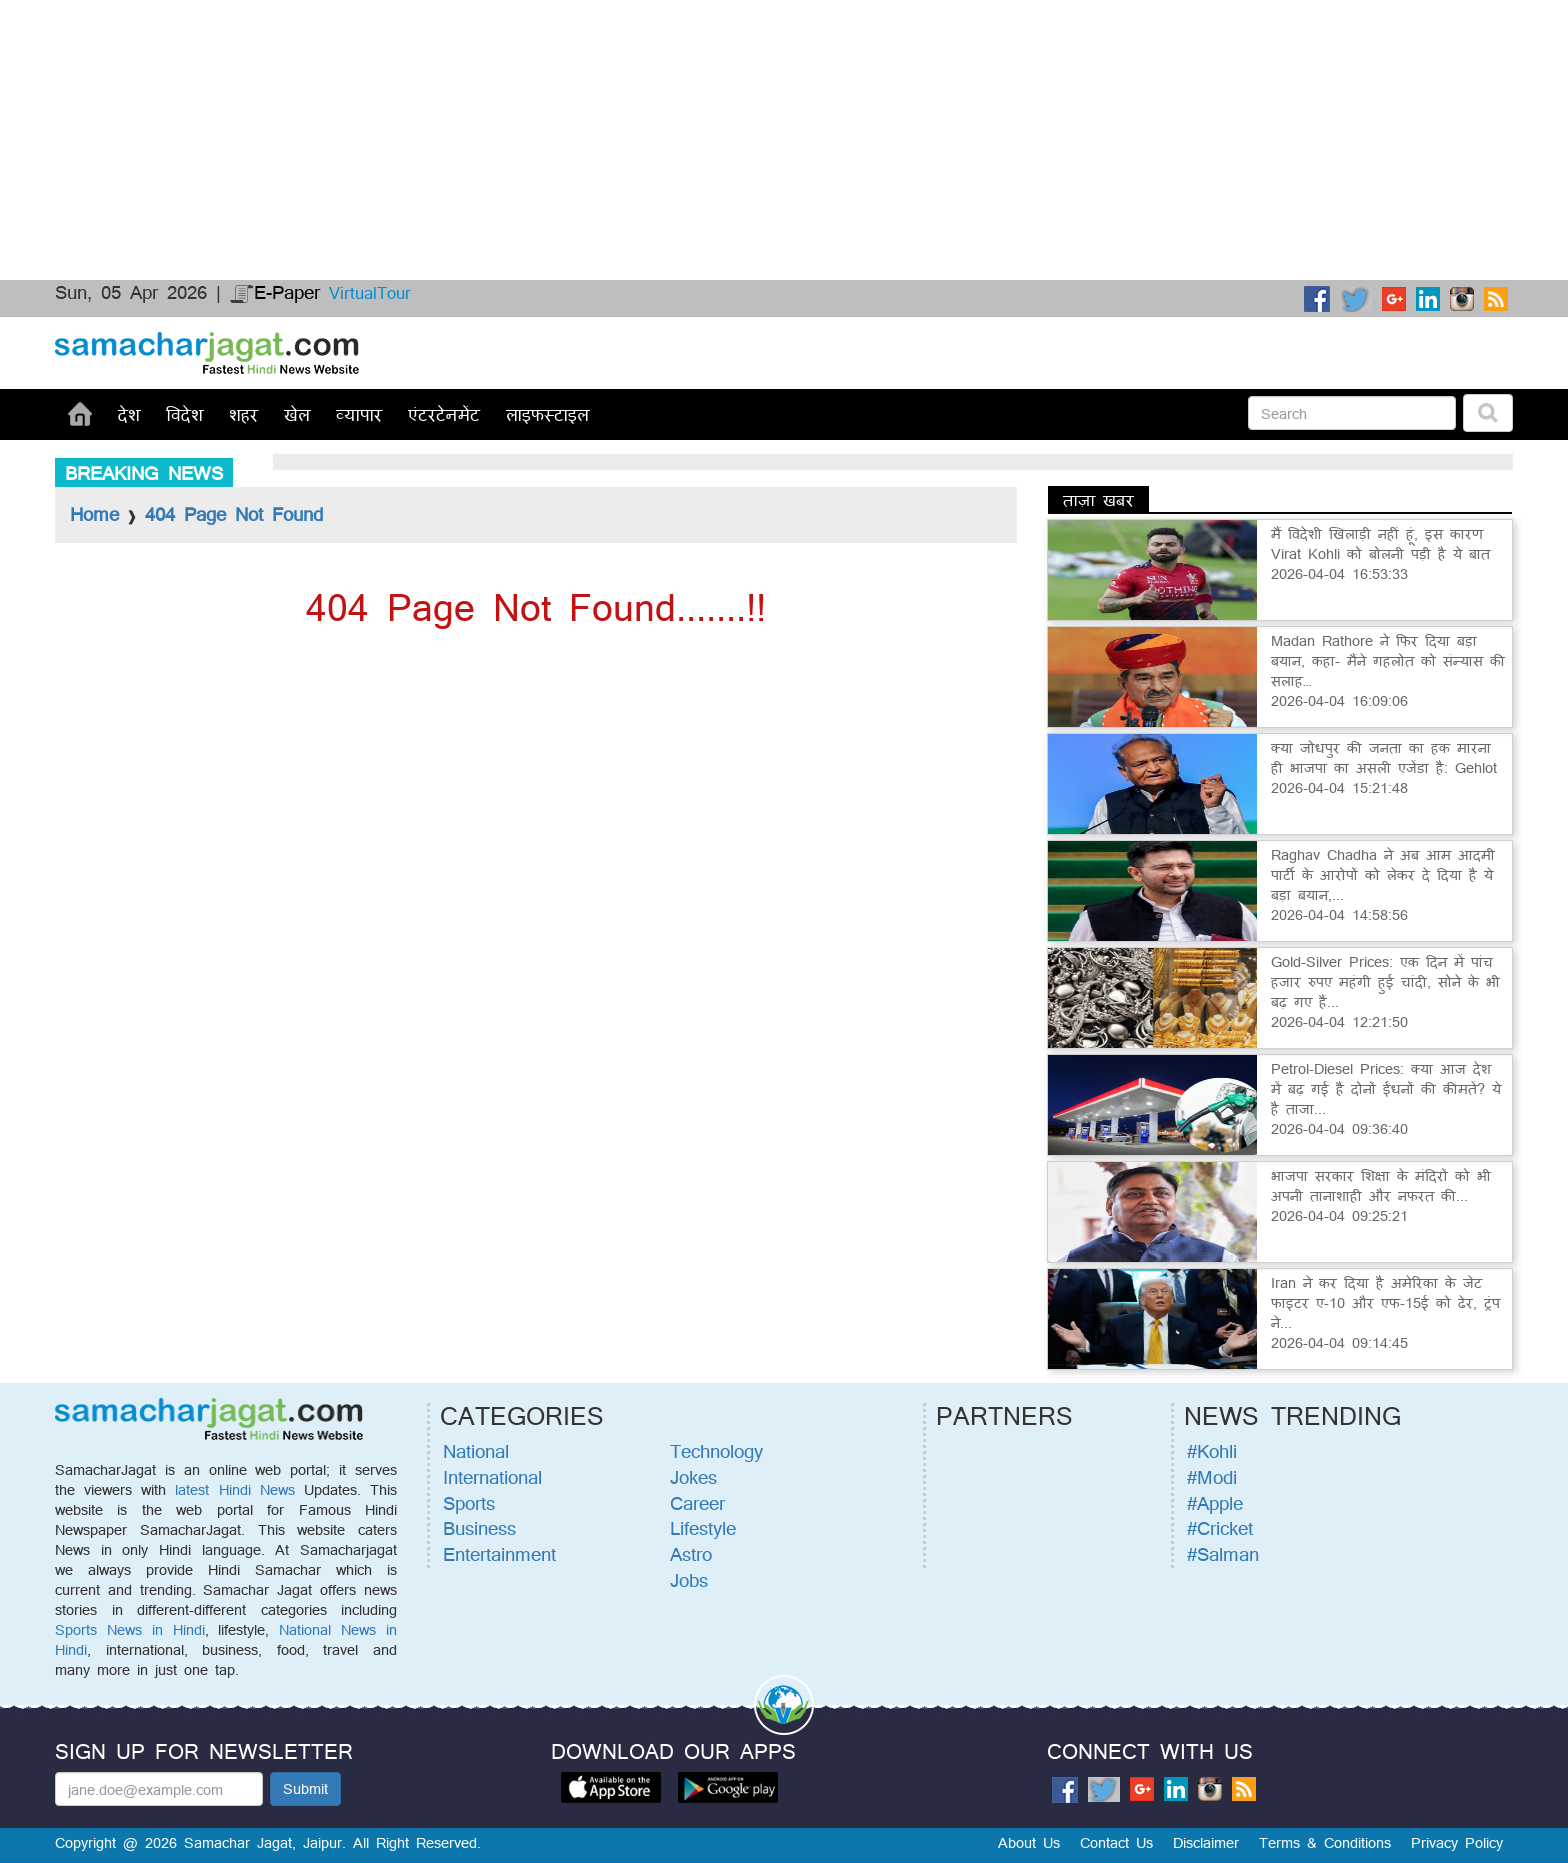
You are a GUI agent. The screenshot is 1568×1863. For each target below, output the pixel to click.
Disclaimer (1206, 1842)
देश (129, 414)
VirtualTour (370, 292)
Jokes (693, 1477)
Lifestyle (703, 1528)
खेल (297, 414)
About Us (1029, 1842)
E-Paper (275, 292)
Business (479, 1528)
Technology (716, 1451)
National (476, 1451)
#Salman (1223, 1554)
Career (697, 1503)
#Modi (1212, 1477)
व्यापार (359, 414)
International (492, 1477)
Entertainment (499, 1554)
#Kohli (1212, 1451)
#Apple (1215, 1503)
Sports (469, 1503)
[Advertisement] (600, 75)
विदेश (184, 414)
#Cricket (1220, 1528)
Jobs (689, 1580)
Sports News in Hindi (130, 1629)
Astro (691, 1554)
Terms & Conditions (1325, 1842)
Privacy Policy (1457, 1842)
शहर (243, 414)
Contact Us (1116, 1842)
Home (94, 514)
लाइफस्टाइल (547, 414)
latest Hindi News (234, 1489)
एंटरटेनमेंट (444, 414)
